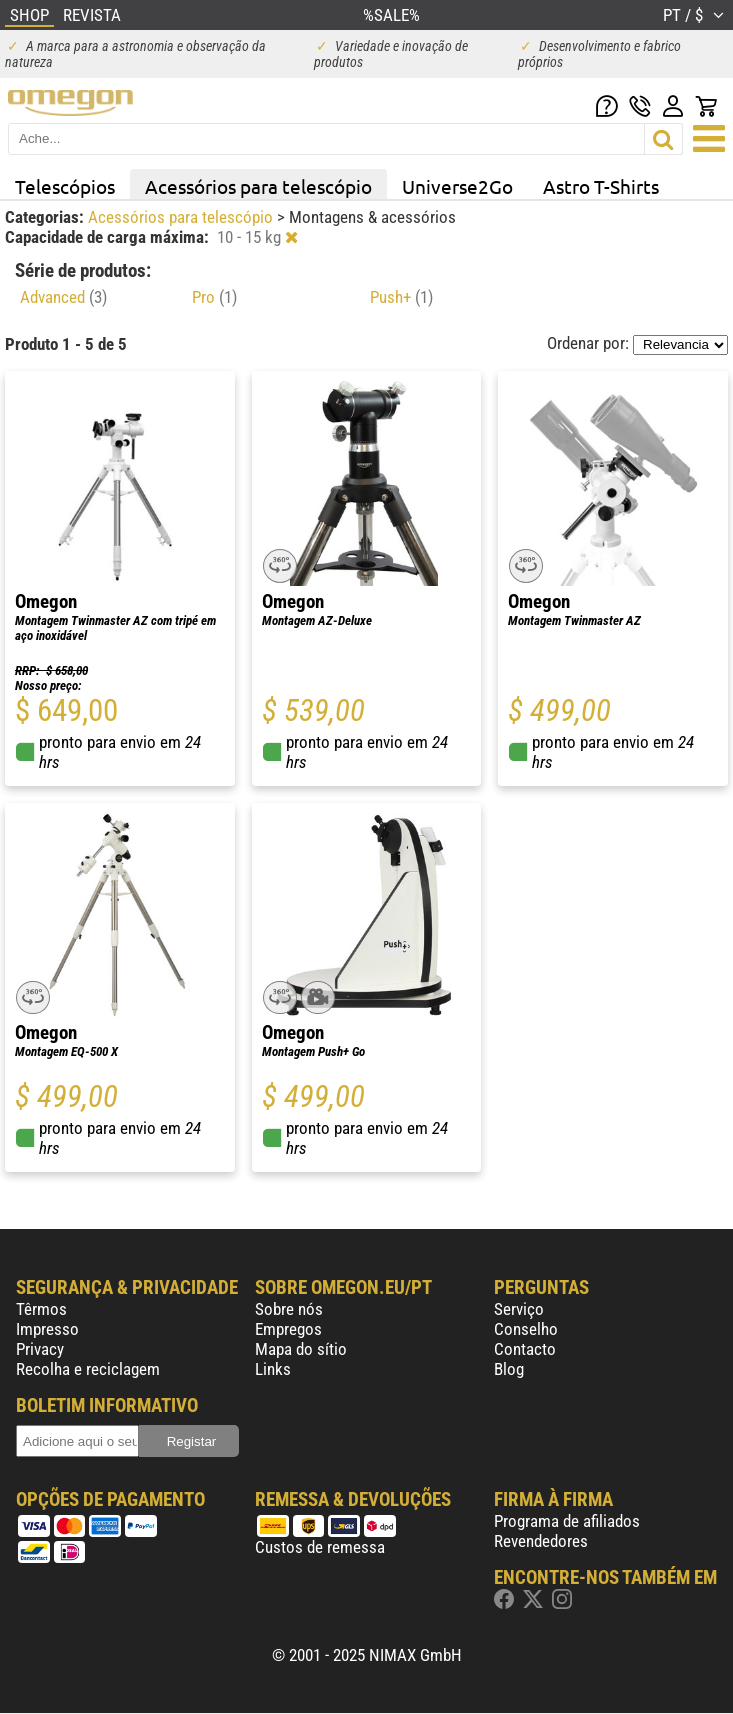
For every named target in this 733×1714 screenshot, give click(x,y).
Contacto (525, 1349)
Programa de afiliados (567, 1521)
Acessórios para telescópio (258, 186)
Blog (509, 1369)
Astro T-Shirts (601, 186)
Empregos (288, 1329)
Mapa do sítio (301, 1349)
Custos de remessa (320, 1547)
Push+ (401, 297)
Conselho (526, 1329)
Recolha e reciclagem (88, 1369)
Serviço (519, 1309)
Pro (214, 297)
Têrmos (41, 1309)
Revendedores (541, 1541)
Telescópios (65, 186)
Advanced (63, 297)
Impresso (47, 1329)
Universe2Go (457, 186)
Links (273, 1369)
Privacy (40, 1349)
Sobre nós (289, 1309)
